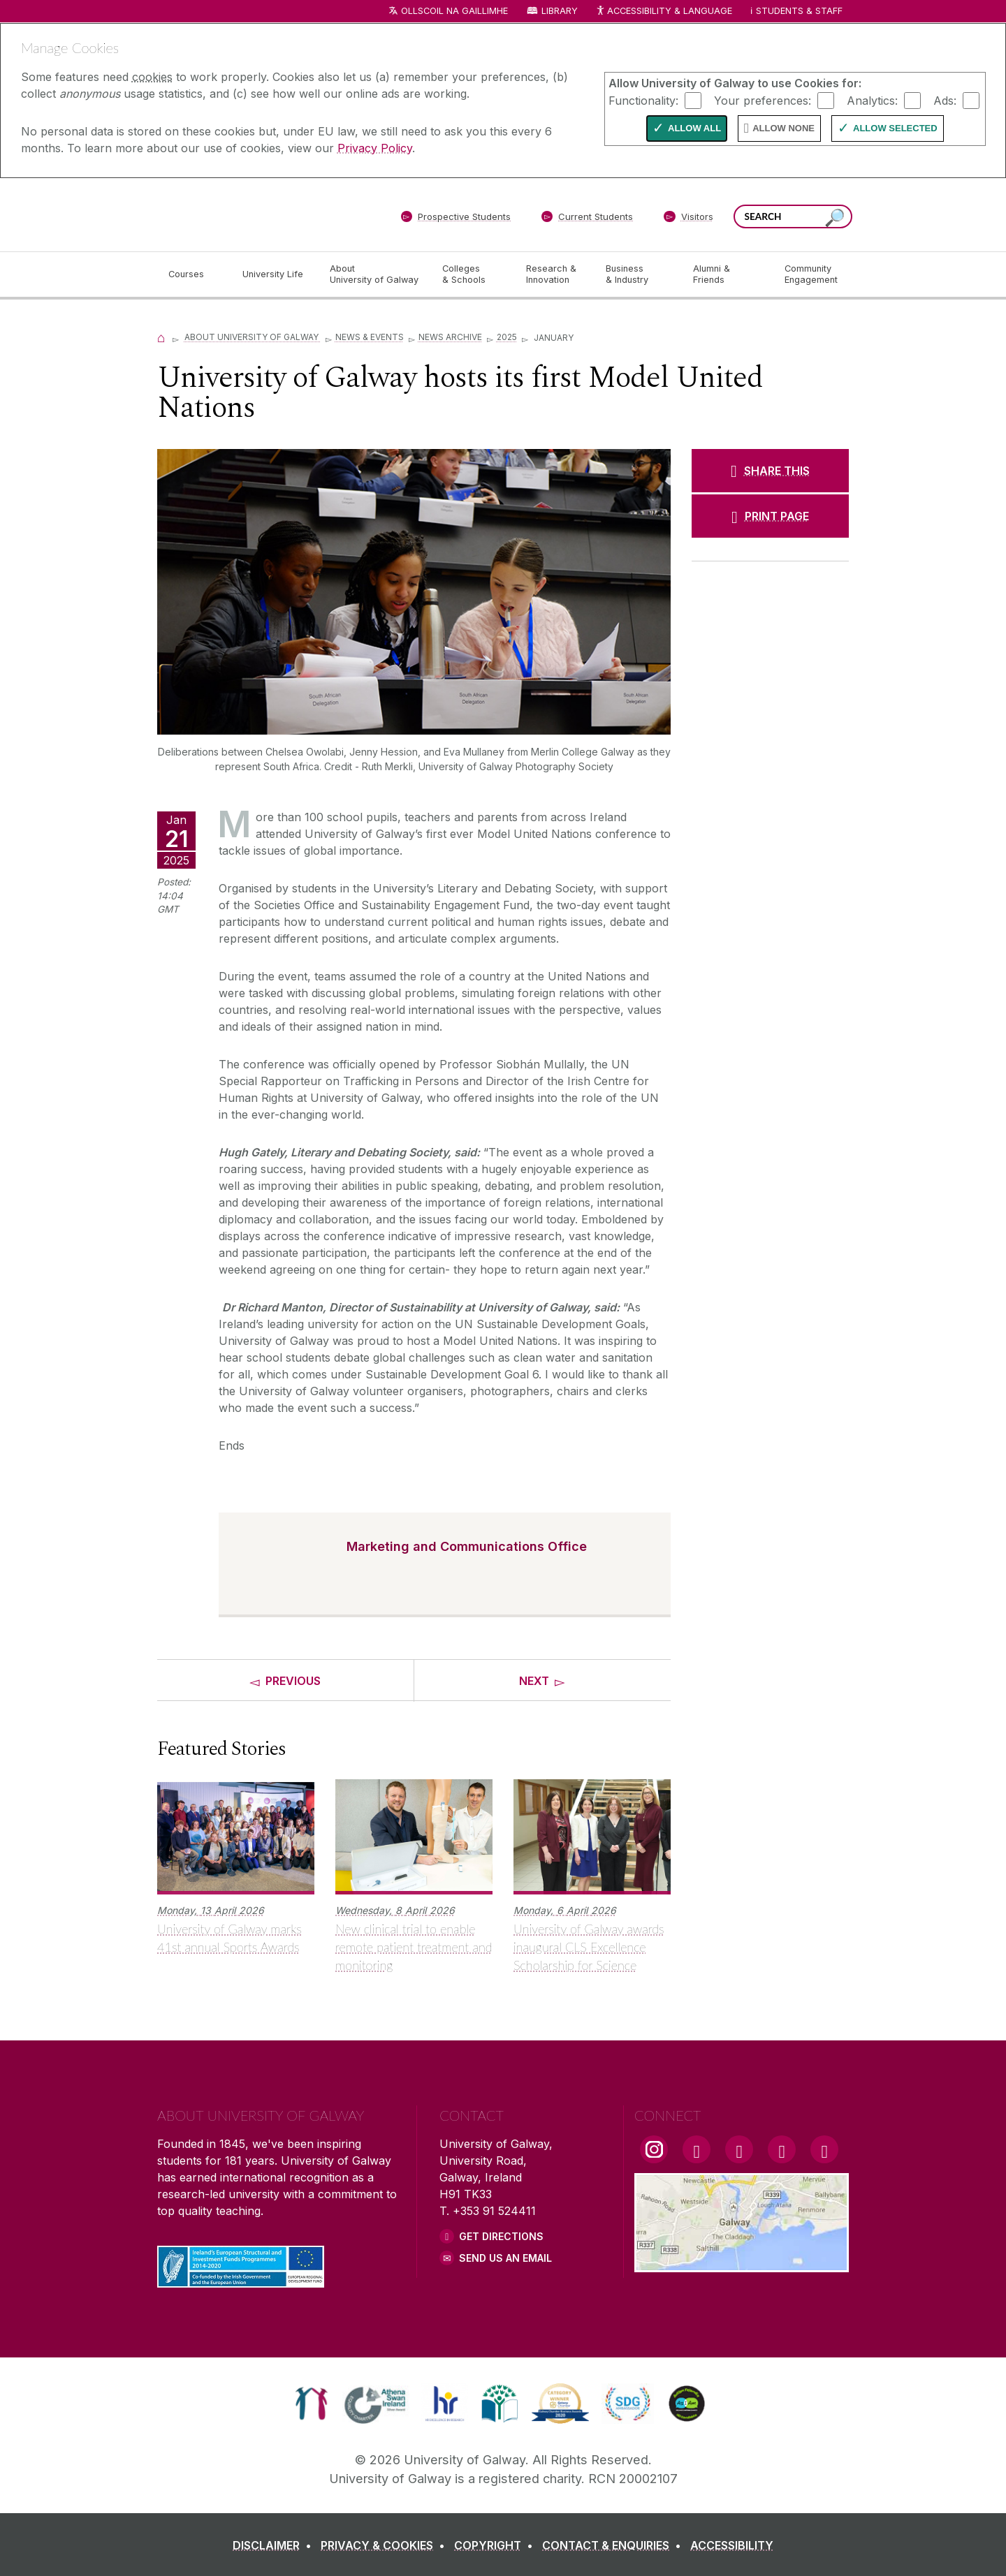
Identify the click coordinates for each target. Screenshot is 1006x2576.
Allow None (783, 128)
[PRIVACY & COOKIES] (386, 2545)
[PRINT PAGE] (770, 516)
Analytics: (872, 100)
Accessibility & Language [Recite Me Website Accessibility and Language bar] (663, 11)
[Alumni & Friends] (727, 274)
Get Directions (501, 2236)
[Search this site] (834, 218)
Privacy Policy (374, 148)
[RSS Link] (824, 2149)
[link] (311, 2403)
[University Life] (274, 274)
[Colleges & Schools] (473, 274)
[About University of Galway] (375, 274)
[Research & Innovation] (555, 274)
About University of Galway (252, 337)
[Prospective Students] (455, 219)
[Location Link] (741, 2264)
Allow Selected (895, 128)
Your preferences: (762, 100)
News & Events (369, 337)
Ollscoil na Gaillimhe (454, 11)
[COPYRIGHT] (496, 2545)
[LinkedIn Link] (782, 2149)
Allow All (694, 128)
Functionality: (643, 100)
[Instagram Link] (654, 2149)
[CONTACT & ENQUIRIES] (614, 2545)
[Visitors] (688, 219)
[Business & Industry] (638, 274)
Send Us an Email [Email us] (505, 2258)
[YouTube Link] (739, 2149)
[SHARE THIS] (770, 470)
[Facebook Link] (696, 2149)
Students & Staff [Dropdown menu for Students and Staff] (799, 11)
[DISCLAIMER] (275, 2545)
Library (559, 11)
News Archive (450, 337)
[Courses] (194, 274)
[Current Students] (587, 219)
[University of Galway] (258, 214)
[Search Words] (793, 216)
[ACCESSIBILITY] (731, 2545)
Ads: (944, 100)
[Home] (161, 337)
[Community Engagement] (811, 274)
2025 (507, 337)
